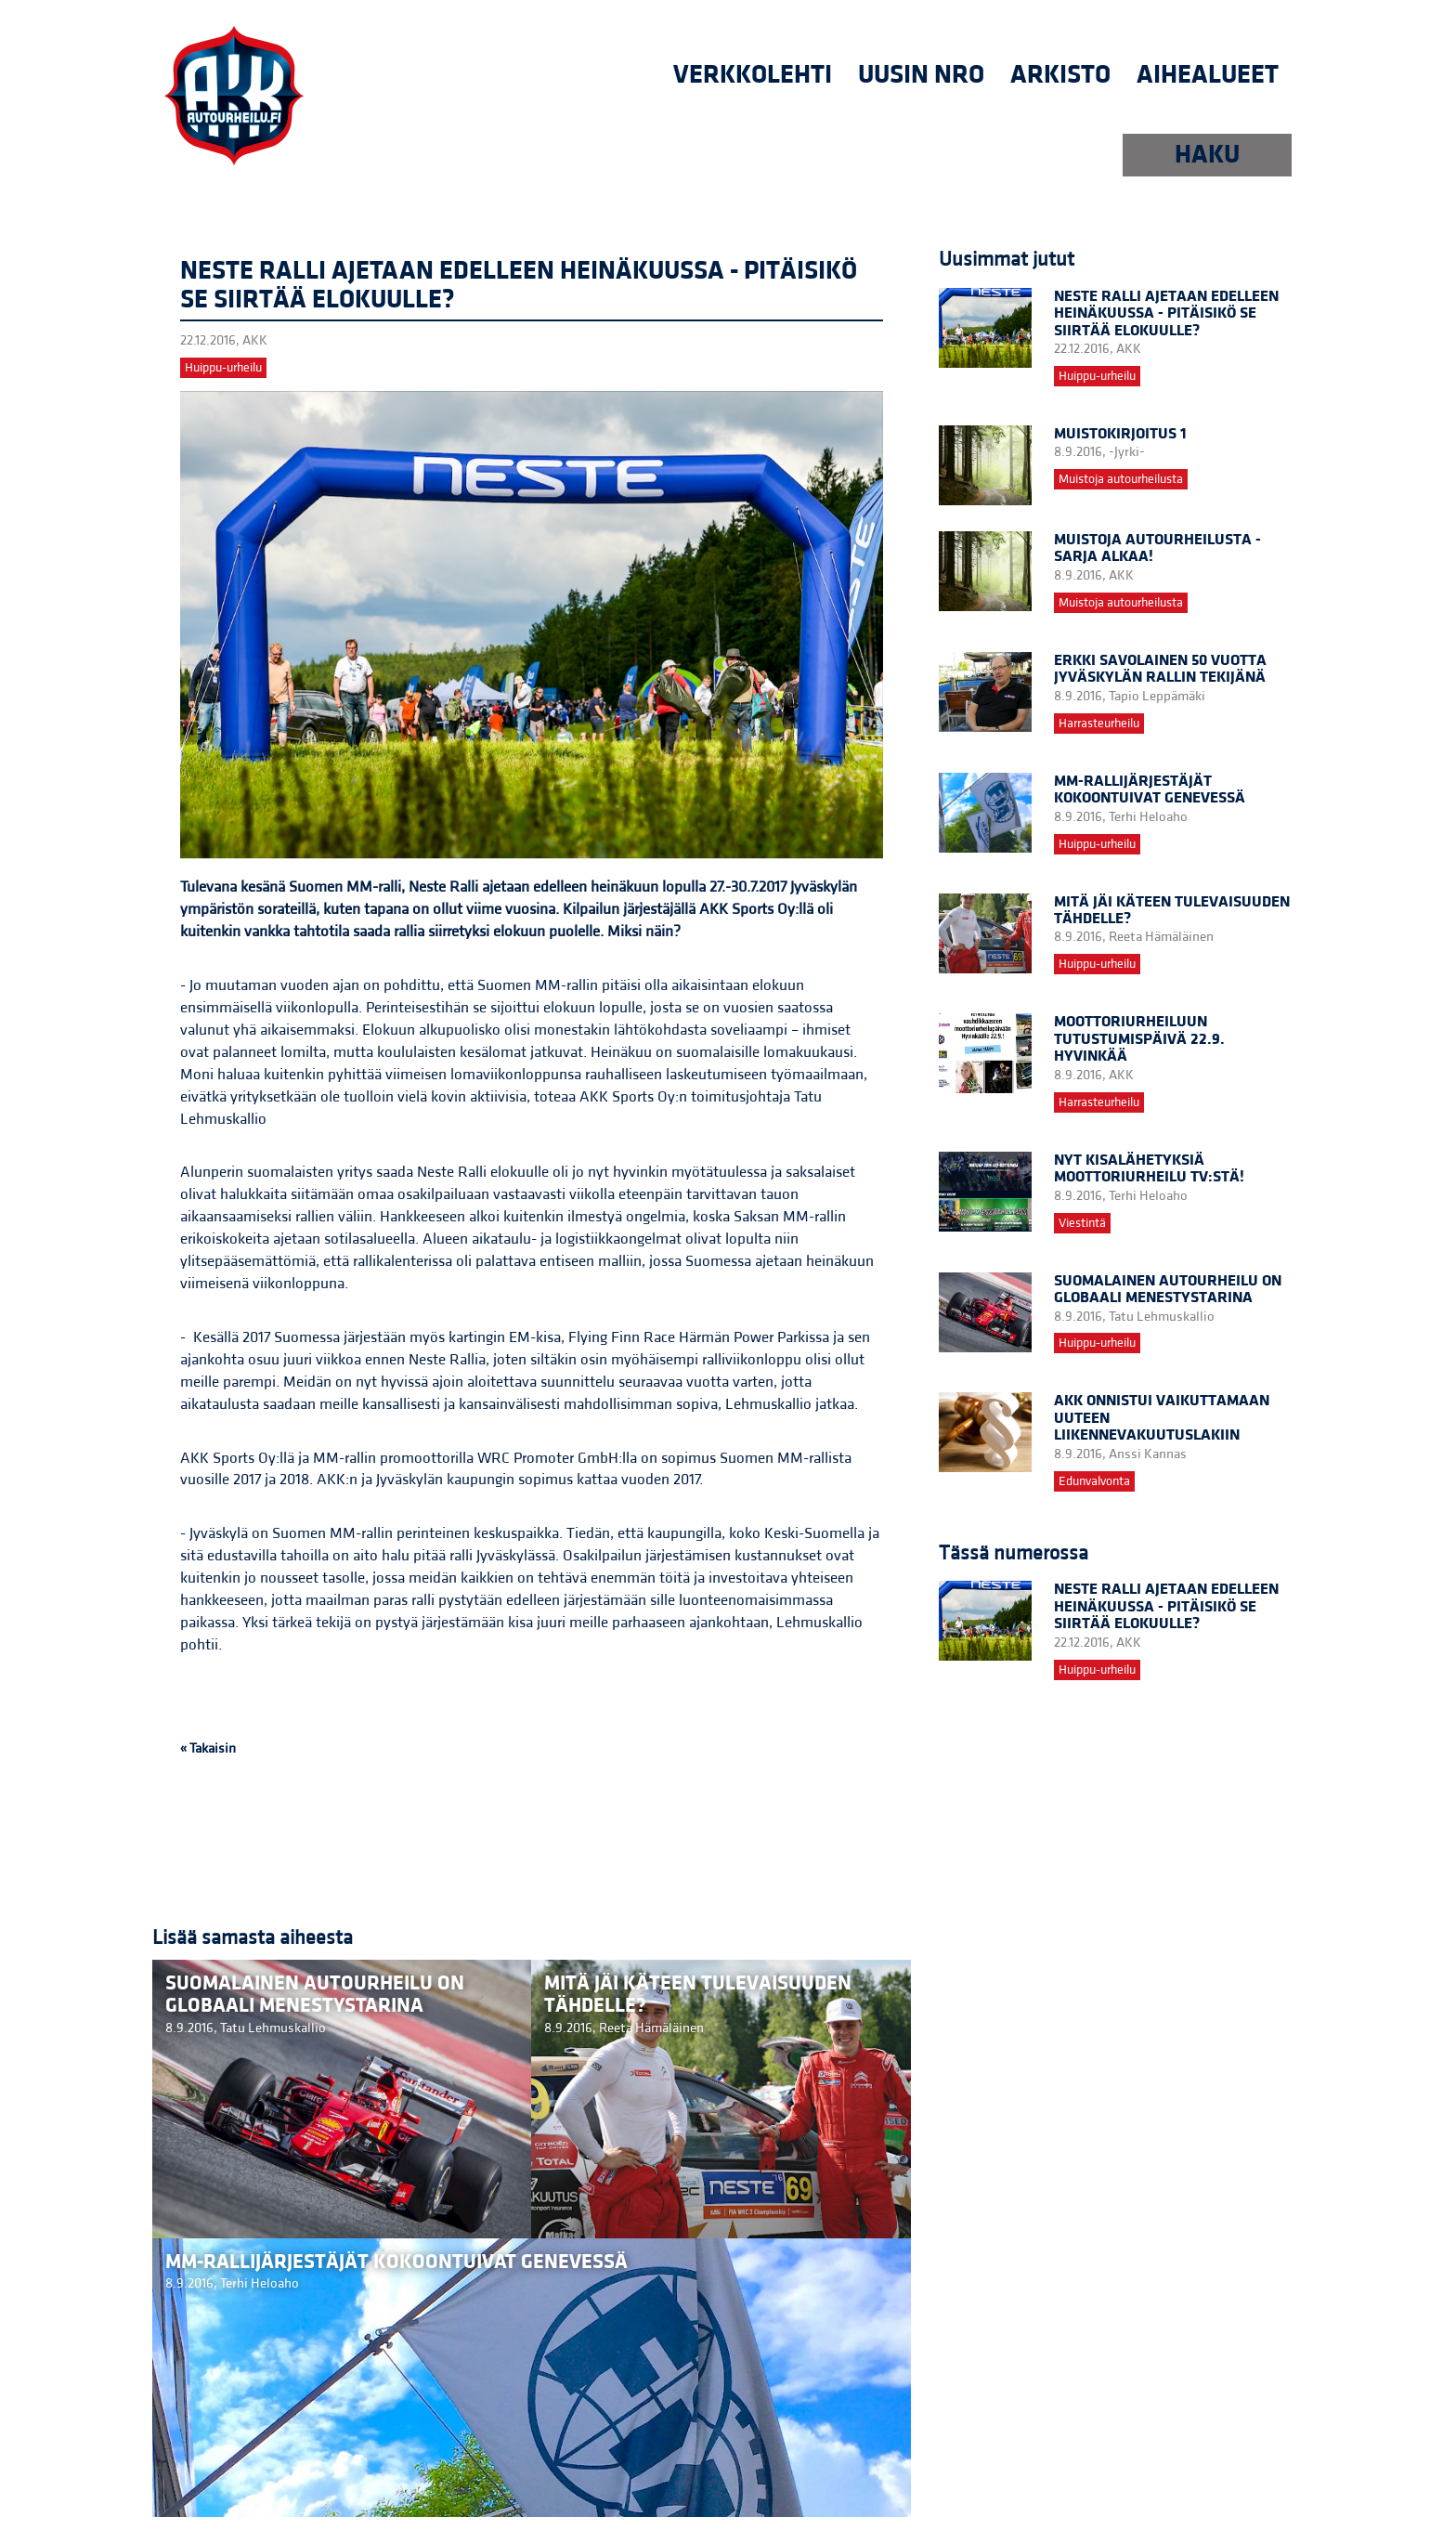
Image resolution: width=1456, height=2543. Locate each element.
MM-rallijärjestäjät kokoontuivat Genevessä (1149, 789)
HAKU (1207, 154)
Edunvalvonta (1094, 1481)
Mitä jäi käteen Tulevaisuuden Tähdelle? (1172, 910)
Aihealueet (1208, 75)
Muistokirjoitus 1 (1120, 434)
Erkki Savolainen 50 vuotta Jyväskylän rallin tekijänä (1160, 668)
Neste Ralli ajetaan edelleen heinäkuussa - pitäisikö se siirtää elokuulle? (1166, 313)
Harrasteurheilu (1099, 723)
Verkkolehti (752, 75)
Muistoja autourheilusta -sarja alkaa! (1157, 548)
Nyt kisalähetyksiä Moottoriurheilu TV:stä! (1149, 1168)
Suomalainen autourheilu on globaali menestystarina (1167, 1289)
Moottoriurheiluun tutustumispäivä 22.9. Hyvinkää (1139, 1038)
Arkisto (1060, 75)
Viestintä (1082, 1223)
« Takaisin (208, 1748)
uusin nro (921, 75)
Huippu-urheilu (223, 367)
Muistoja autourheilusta (1121, 479)
